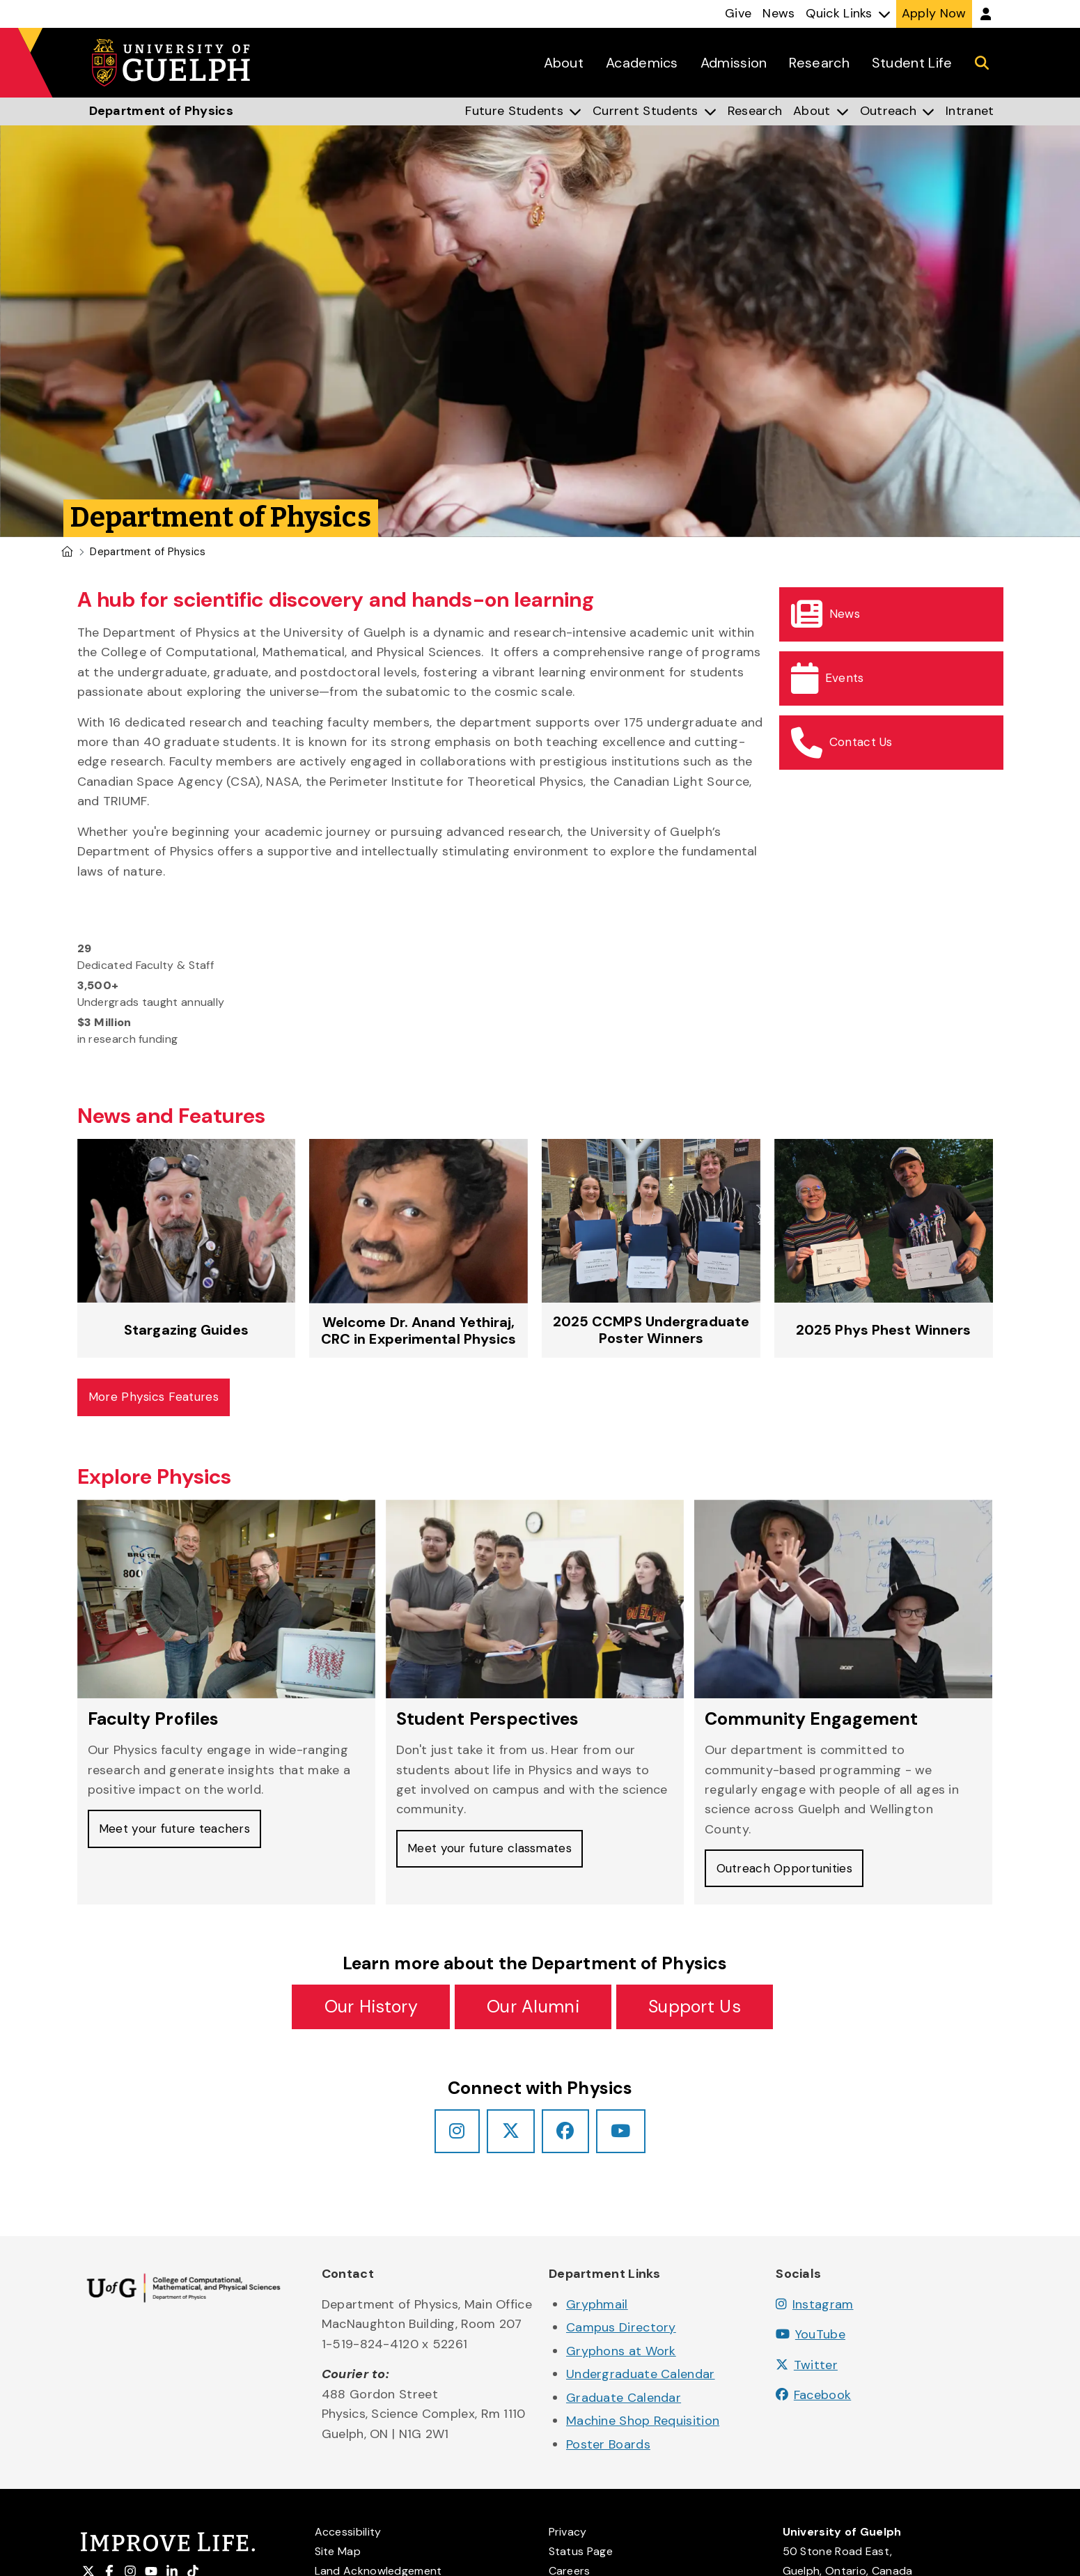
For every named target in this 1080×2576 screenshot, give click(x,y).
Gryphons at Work (621, 2356)
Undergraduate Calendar (640, 2380)
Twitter (807, 2370)
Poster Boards (608, 2450)
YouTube (810, 2340)
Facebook (813, 2401)
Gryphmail (597, 2310)
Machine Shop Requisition (642, 2426)
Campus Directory (621, 2333)
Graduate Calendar (623, 2403)
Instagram (814, 2310)
